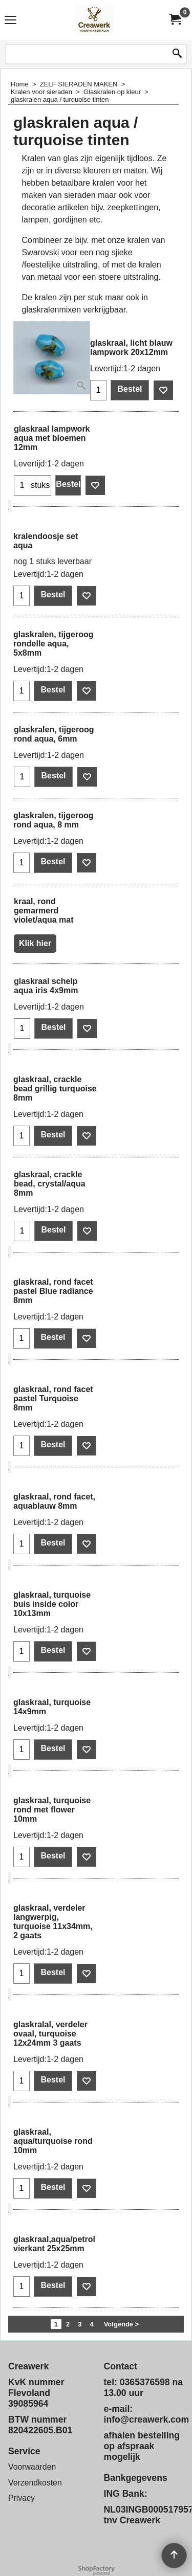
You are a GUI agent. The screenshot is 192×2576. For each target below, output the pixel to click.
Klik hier (35, 943)
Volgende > (121, 2324)
